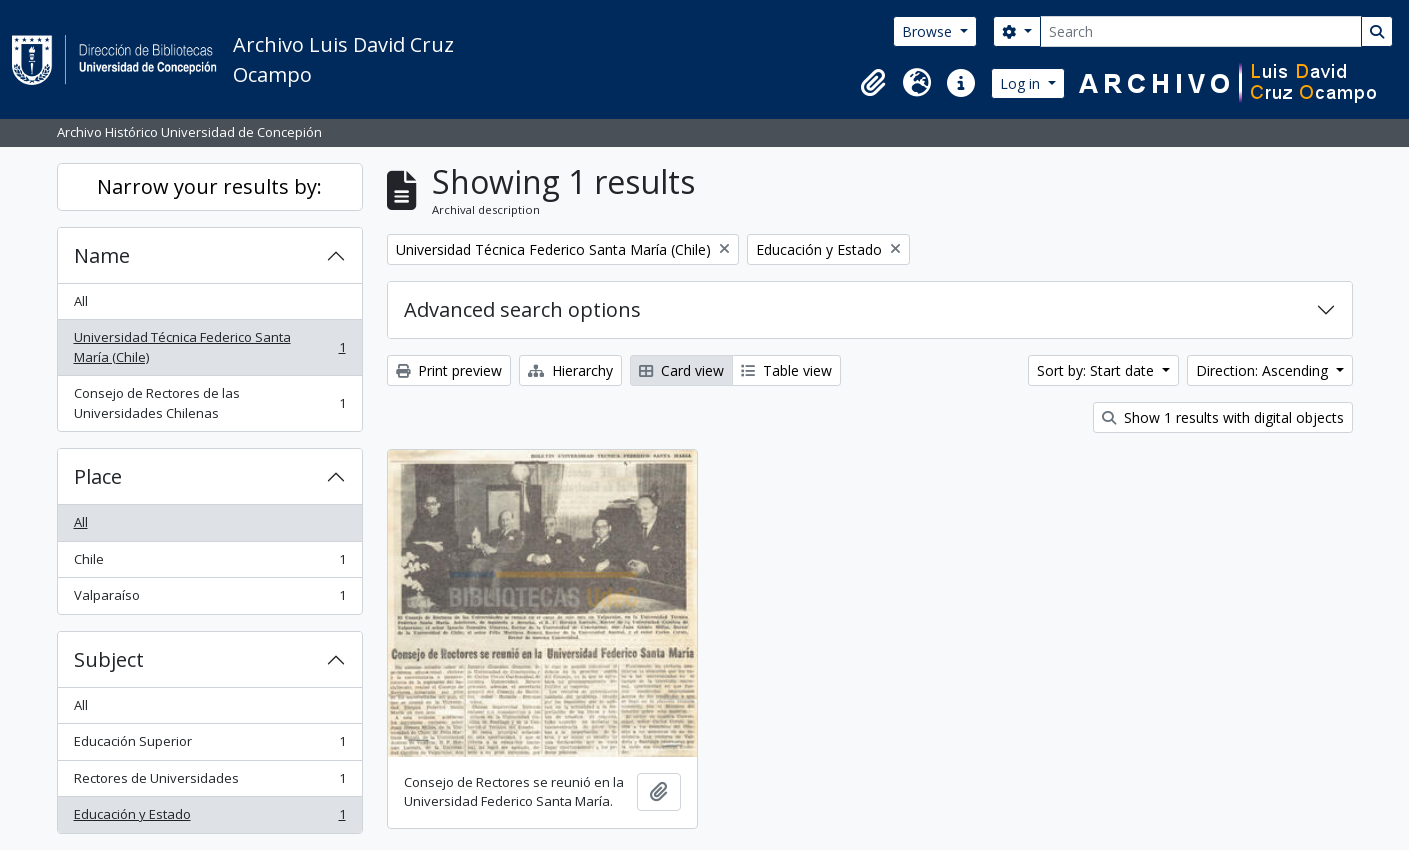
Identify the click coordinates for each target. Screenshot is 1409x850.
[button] (873, 83)
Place (98, 476)
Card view (681, 370)
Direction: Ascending (1264, 370)
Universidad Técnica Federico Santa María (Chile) (209, 347)
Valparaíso (209, 599)
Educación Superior (209, 745)
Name (102, 255)
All (81, 301)
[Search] (1201, 31)
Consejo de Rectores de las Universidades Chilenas (209, 403)
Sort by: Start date (1097, 370)
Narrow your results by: (209, 186)
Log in (1022, 83)
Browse (929, 31)
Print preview (449, 370)
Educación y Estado (209, 818)
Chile (209, 563)
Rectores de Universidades (209, 782)
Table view (786, 370)
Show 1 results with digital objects (1223, 417)
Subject (109, 659)
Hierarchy (570, 370)
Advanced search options (522, 309)
